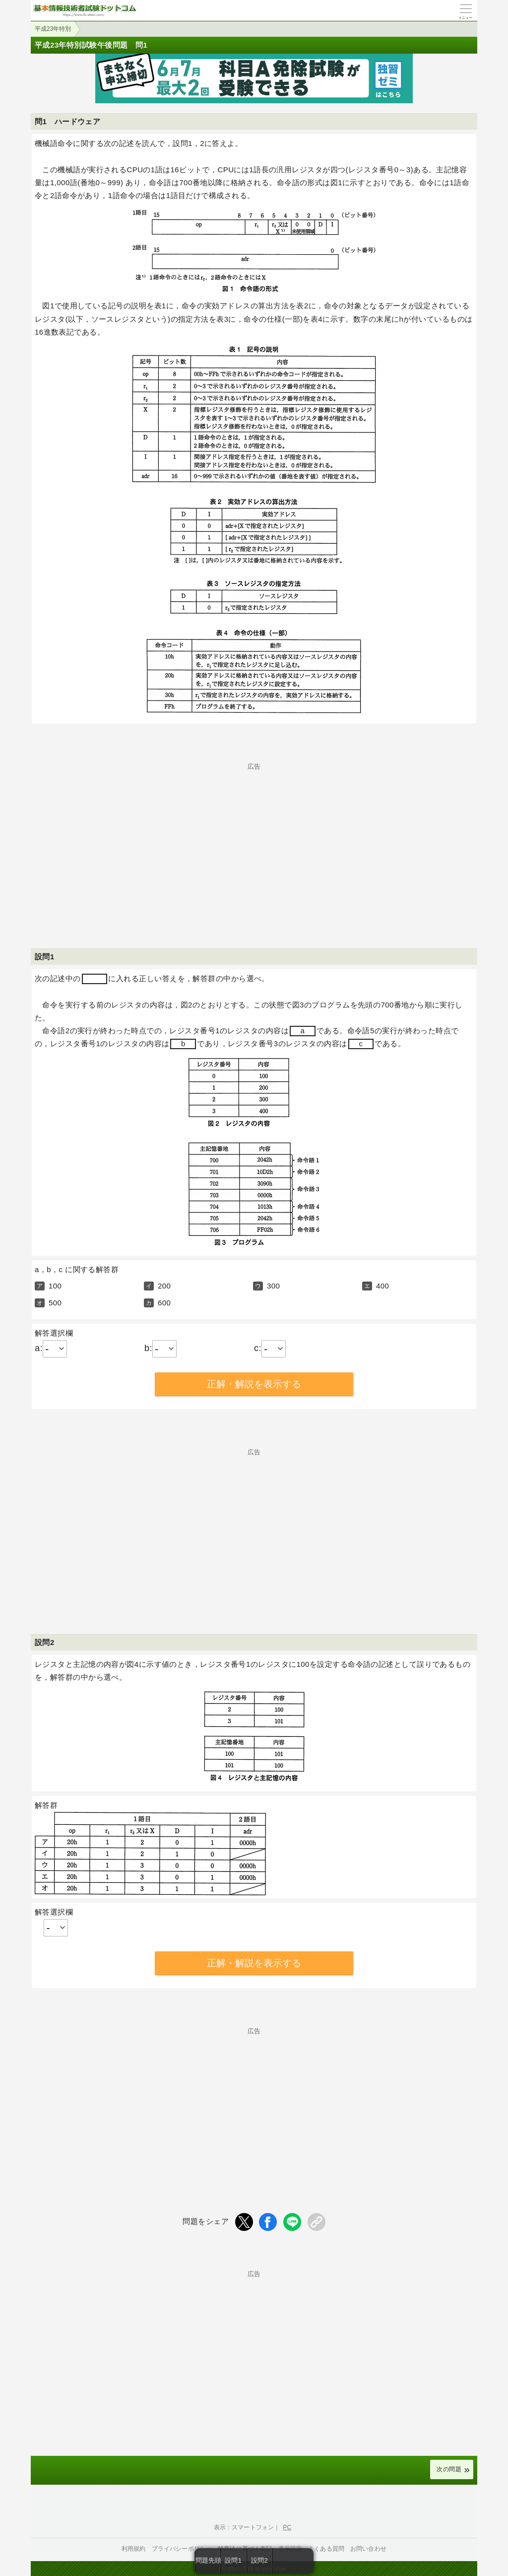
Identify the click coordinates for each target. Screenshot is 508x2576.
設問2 (259, 2560)
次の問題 (449, 2469)
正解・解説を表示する (254, 1384)
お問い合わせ (368, 2548)
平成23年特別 (53, 28)
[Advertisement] (254, 839)
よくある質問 (326, 2548)
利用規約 (134, 2548)
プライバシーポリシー (182, 2548)
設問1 (233, 2560)
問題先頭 (207, 2560)
